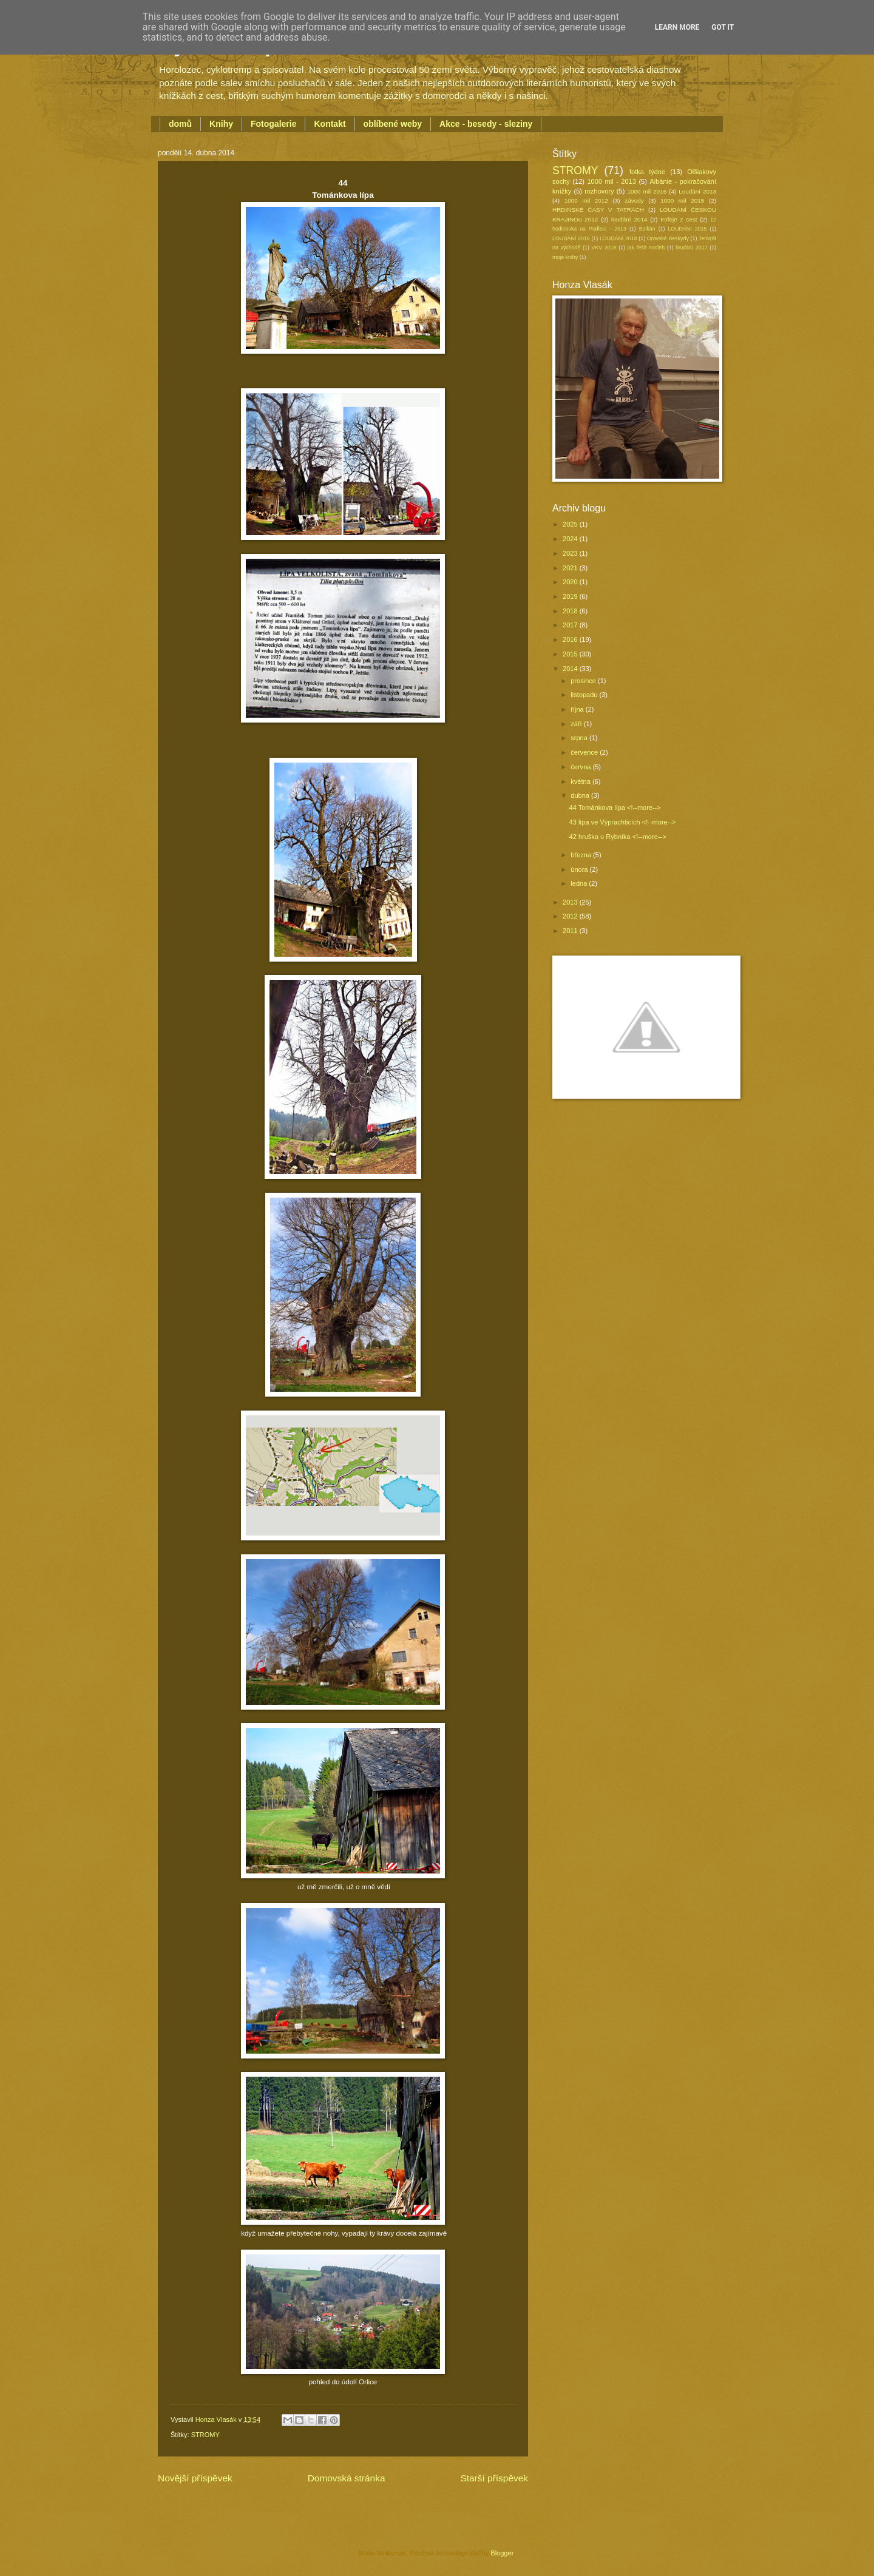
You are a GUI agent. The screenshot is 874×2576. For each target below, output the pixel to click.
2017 (571, 625)
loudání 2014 (629, 219)
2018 (571, 611)
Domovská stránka (346, 2478)
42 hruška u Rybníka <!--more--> (617, 836)
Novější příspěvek (195, 2478)
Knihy (221, 124)
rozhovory (599, 191)
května (581, 781)
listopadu (585, 694)
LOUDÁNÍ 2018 (618, 238)
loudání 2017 (691, 247)
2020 (571, 581)
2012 (571, 916)
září (577, 723)
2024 (571, 538)
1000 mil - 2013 (611, 181)
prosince (584, 680)
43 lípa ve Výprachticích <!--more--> (622, 822)
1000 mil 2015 (682, 200)
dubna (581, 795)
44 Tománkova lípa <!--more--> (615, 807)
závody (634, 200)
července (585, 752)
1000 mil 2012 (586, 200)
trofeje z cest (678, 219)
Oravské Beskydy (668, 238)
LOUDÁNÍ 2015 (687, 229)
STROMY (205, 2434)
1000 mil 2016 (647, 191)
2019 (571, 596)
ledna (580, 883)
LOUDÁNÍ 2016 (571, 238)
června (581, 766)
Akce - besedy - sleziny (485, 124)
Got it (722, 27)
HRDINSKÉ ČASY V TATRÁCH (598, 209)
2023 (571, 553)
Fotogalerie (273, 124)
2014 (571, 668)
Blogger (501, 2553)
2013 (571, 902)
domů (180, 124)
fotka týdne (647, 171)
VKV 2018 (604, 247)
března (582, 854)
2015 (571, 654)
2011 (571, 930)
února (580, 869)
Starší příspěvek (494, 2478)
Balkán (647, 229)
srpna (580, 737)
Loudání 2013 (697, 191)
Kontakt (329, 124)
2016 (571, 639)
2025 (571, 524)
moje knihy (565, 257)
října (578, 709)
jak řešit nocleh (646, 247)
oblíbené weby (393, 124)
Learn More (677, 27)
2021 (571, 568)
